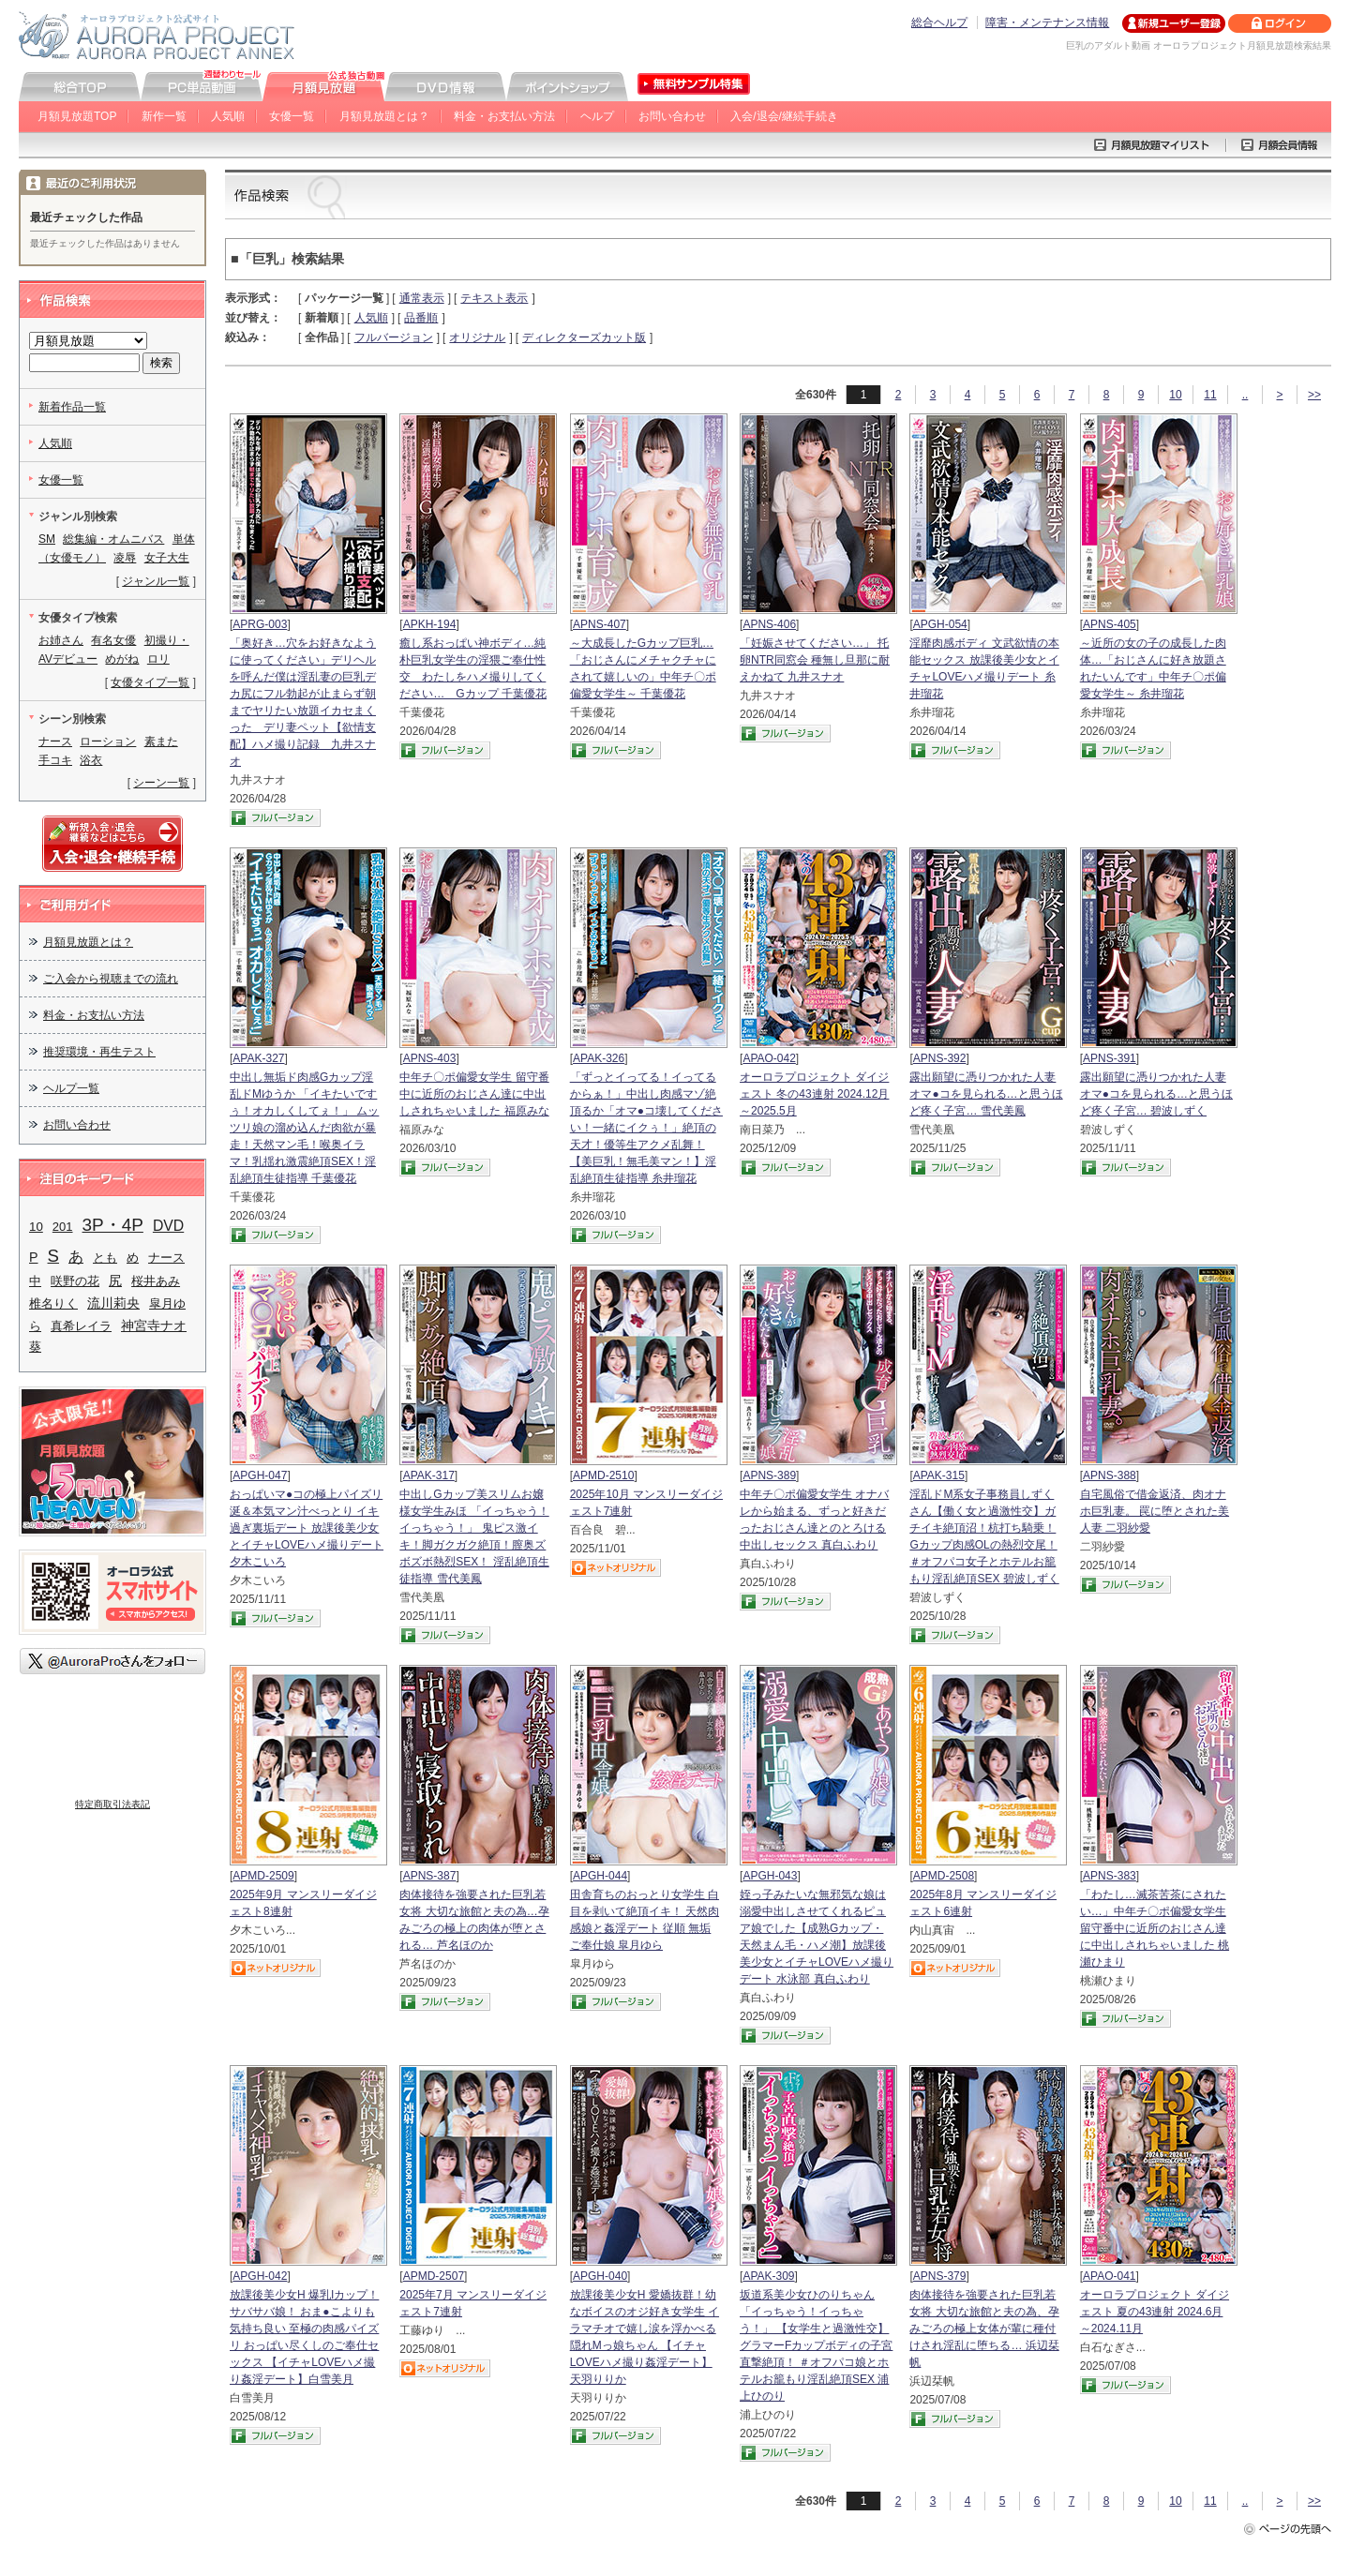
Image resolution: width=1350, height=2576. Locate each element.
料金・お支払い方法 (504, 116)
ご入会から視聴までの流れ (110, 978)
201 (62, 1227)
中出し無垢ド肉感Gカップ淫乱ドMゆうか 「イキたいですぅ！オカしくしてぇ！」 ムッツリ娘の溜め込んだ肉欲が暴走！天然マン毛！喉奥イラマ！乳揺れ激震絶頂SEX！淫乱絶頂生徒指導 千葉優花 (304, 1128)
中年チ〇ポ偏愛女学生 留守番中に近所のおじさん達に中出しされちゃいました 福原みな (473, 1094)
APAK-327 (258, 1058)
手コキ (55, 760)
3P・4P (112, 1225)
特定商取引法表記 (112, 1804)
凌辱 (124, 557)
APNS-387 (430, 1875)
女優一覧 (291, 116)
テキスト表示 (494, 298)
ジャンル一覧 (155, 581)
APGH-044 (600, 1875)
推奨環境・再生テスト (99, 1051)
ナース (55, 741)
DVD (168, 1226)
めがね (122, 659)
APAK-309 (768, 2276)
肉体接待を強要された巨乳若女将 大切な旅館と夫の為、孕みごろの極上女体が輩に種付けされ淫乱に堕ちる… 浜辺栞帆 (983, 2328)
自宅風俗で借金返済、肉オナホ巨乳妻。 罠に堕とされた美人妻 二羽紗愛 (1154, 1511)
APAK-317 (429, 1475)
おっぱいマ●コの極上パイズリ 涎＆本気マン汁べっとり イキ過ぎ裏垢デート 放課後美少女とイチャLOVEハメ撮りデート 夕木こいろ (306, 1528)
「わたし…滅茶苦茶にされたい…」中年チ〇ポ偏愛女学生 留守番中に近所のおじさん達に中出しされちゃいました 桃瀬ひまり (1154, 1928)
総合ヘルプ (939, 22)
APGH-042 (259, 2276)
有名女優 (113, 640)
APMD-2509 (262, 1875)
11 (1210, 394)
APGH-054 (940, 624)
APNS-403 (430, 1058)
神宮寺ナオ (154, 1326)
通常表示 (421, 298)
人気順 (228, 116)
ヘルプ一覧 (71, 1088)
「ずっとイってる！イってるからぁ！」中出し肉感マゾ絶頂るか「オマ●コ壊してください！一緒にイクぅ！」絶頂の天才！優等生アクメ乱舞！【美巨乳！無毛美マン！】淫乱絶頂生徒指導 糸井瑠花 (646, 1128)
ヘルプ (597, 116)
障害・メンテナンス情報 (1047, 22)
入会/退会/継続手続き (784, 116)
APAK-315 (939, 1475)
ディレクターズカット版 (584, 337)
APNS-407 (599, 624)
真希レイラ (81, 1326)
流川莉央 (113, 1303)
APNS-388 (1109, 1475)
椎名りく (53, 1303)
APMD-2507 (433, 2276)
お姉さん (60, 640)
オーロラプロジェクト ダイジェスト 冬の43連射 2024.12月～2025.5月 (814, 1094)
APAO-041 (1109, 2276)
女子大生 (166, 557)
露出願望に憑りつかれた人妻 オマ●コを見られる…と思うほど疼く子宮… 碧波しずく (1156, 1094)
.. (1245, 394)
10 (1175, 394)
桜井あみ (155, 1281)
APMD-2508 (943, 1875)
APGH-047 (259, 1475)
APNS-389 (769, 1475)
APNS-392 (940, 1058)
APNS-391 (1109, 1058)
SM (46, 539)
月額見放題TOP (77, 116)
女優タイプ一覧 (150, 682)
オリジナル (477, 337)
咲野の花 (75, 1281)
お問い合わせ (672, 116)
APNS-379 (940, 2276)
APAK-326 (598, 1058)
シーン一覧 (161, 782)
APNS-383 (1109, 1875)
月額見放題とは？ (384, 116)
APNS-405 (1109, 624)
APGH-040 (600, 2276)
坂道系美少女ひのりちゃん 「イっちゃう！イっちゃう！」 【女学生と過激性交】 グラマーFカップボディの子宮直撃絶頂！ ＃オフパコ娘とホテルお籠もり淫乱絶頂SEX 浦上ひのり (816, 2345)
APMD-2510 (603, 1475)
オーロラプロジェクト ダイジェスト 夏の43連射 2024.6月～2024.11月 (1154, 2311)
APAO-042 (768, 1058)
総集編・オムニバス (113, 539)
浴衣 (91, 760)
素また (161, 741)
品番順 (421, 317)
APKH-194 (430, 624)
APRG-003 (259, 624)
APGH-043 (769, 1875)
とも (105, 1258)
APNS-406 (769, 624)
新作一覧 (164, 116)
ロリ (158, 659)
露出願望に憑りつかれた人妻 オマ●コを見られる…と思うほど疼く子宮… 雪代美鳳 (985, 1094)
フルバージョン (393, 337)
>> (1314, 394)
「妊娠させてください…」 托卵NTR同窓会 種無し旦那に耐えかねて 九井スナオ (815, 660)
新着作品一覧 (72, 406)
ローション (108, 741)
